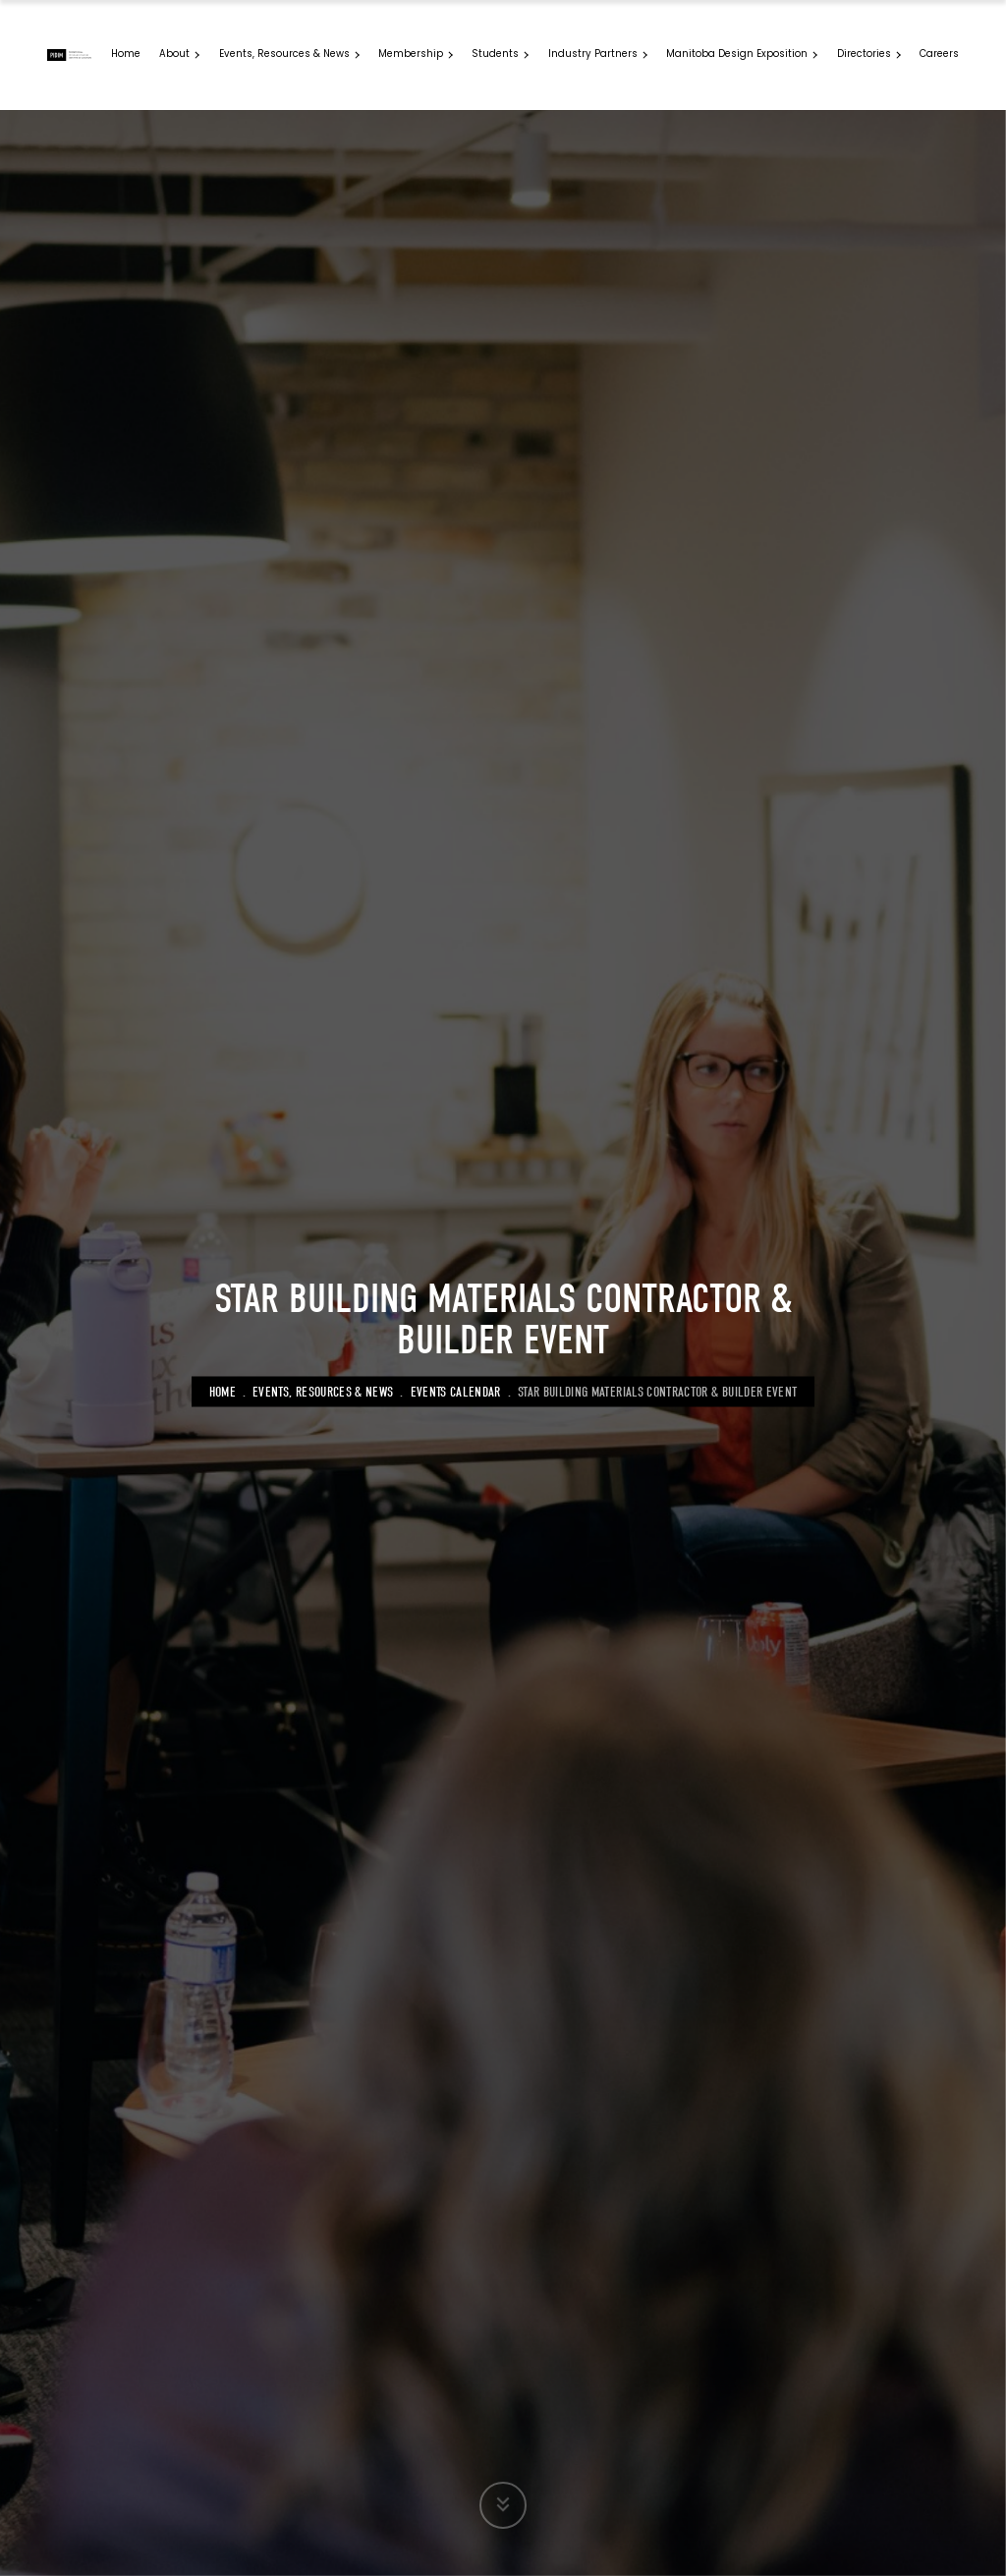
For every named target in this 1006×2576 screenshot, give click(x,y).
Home (222, 1391)
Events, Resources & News (322, 1391)
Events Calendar (456, 1391)
